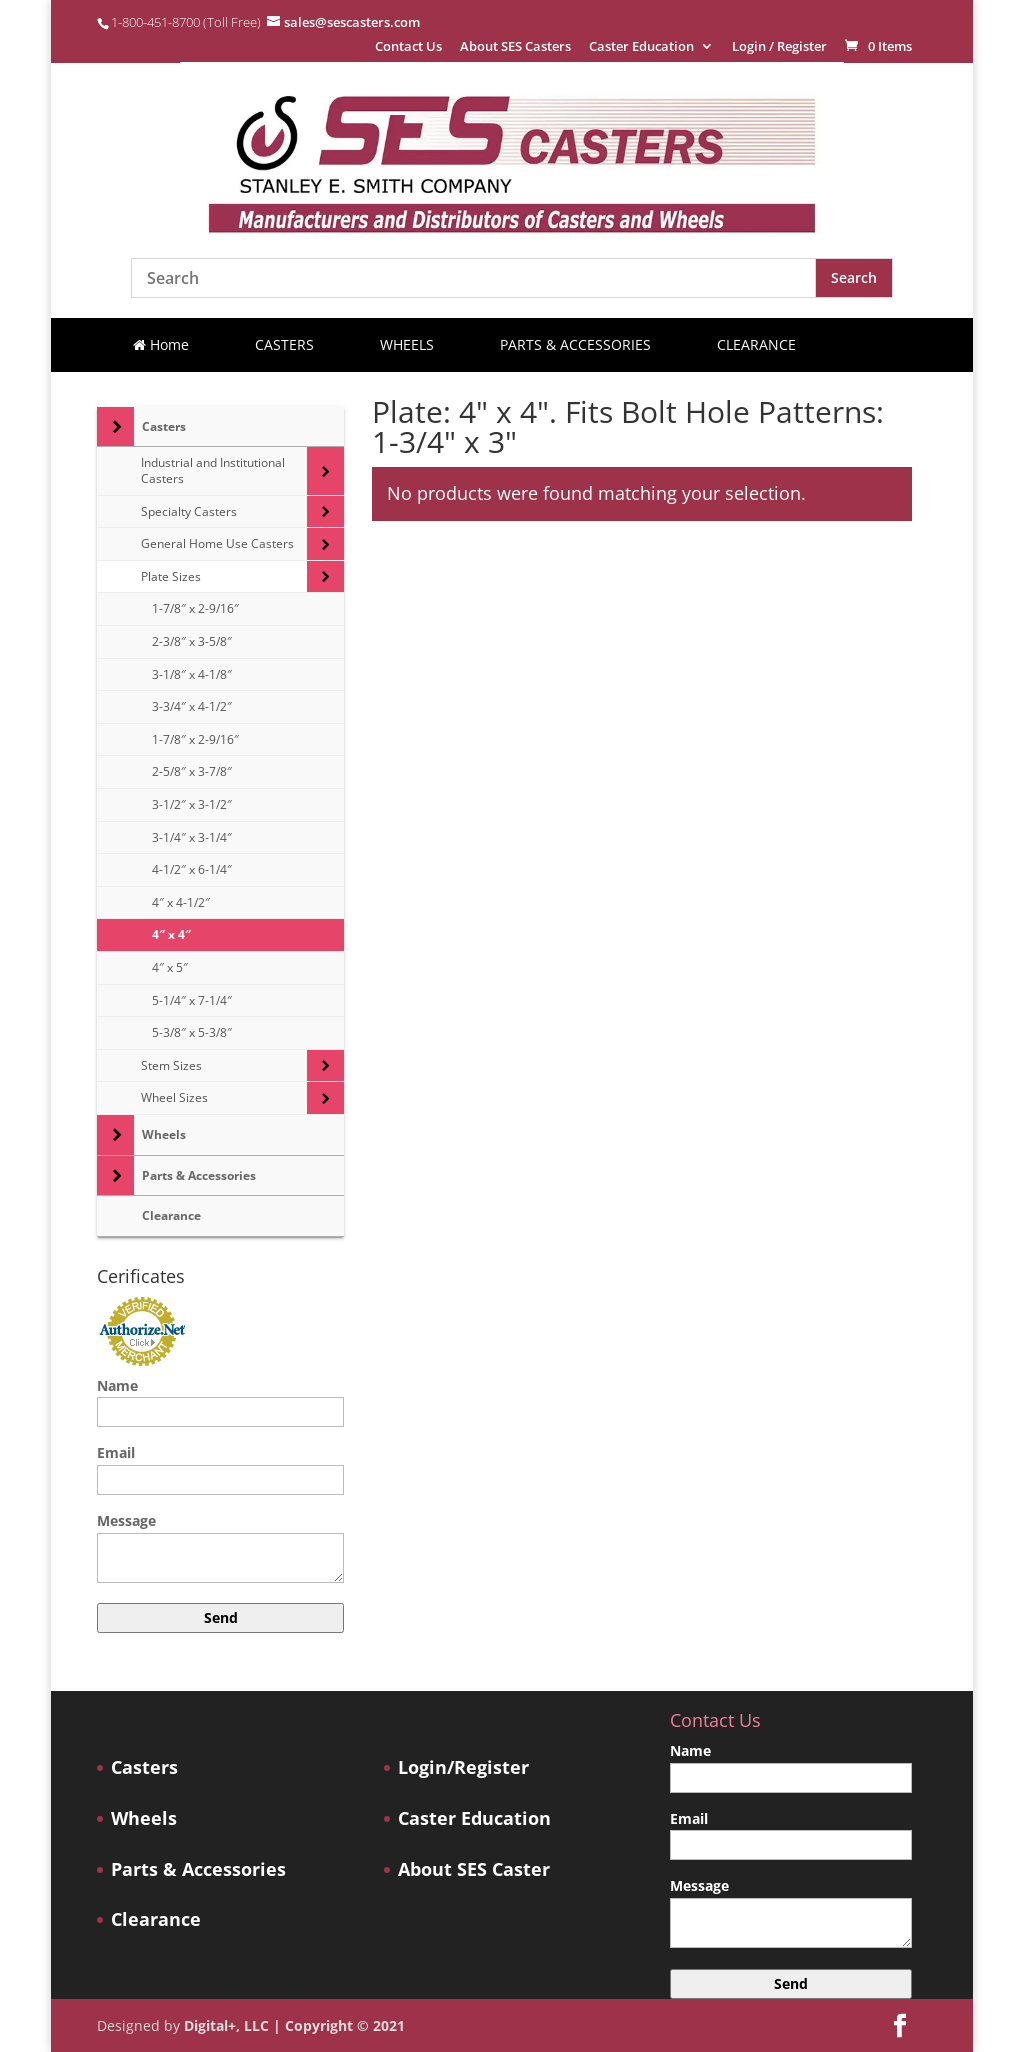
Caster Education (641, 47)
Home (161, 344)
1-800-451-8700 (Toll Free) (186, 22)
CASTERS (284, 344)
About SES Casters (515, 47)
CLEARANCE (756, 344)
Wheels (144, 1818)
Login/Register (463, 1767)
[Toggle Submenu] (115, 427)
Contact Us (408, 47)
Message (220, 1549)
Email (220, 1466)
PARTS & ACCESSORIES (575, 344)
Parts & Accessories (198, 1869)
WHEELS (407, 344)
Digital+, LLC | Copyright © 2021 (294, 2025)
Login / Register (779, 47)
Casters (144, 1767)
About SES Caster (474, 1869)
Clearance (156, 1919)
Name (220, 1399)
